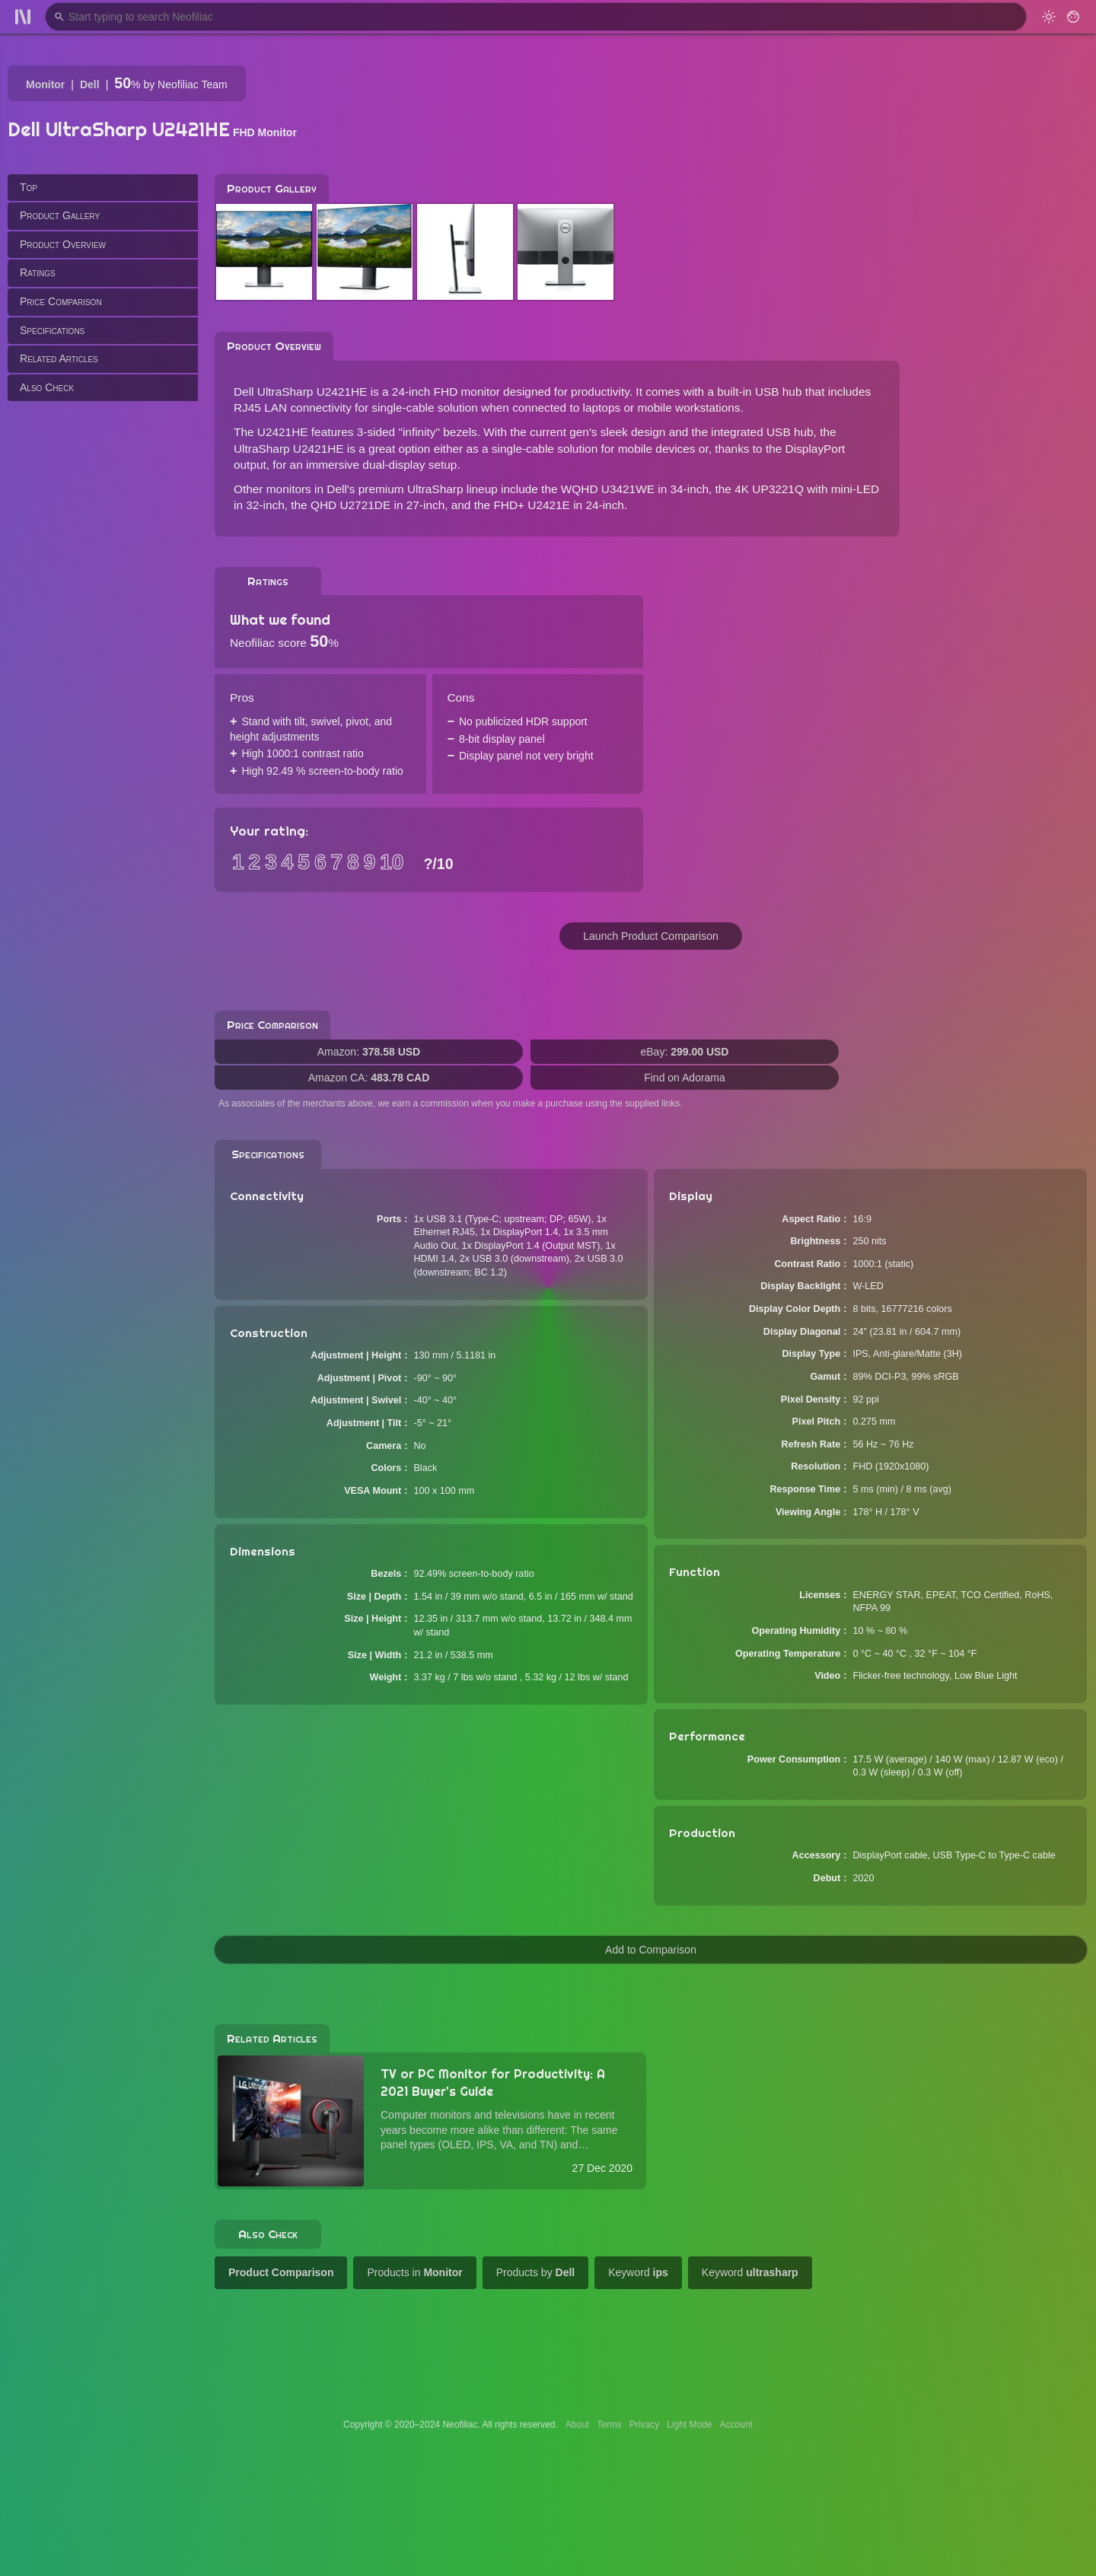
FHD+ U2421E (531, 504)
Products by (535, 2272)
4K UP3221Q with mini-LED (806, 488)
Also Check (47, 387)
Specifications (52, 330)
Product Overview (63, 244)
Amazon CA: (369, 1077)
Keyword (638, 2272)
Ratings (38, 272)
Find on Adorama (684, 1077)
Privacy (644, 2424)
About (577, 2424)
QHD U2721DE (350, 504)
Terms (609, 2424)
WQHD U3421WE (608, 488)
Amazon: (368, 1052)
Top (28, 187)
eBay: (685, 1052)
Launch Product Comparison (650, 936)
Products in (414, 2272)
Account (736, 2424)
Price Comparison (61, 301)
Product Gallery (60, 215)
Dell (90, 84)
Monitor (45, 84)
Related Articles (59, 358)
